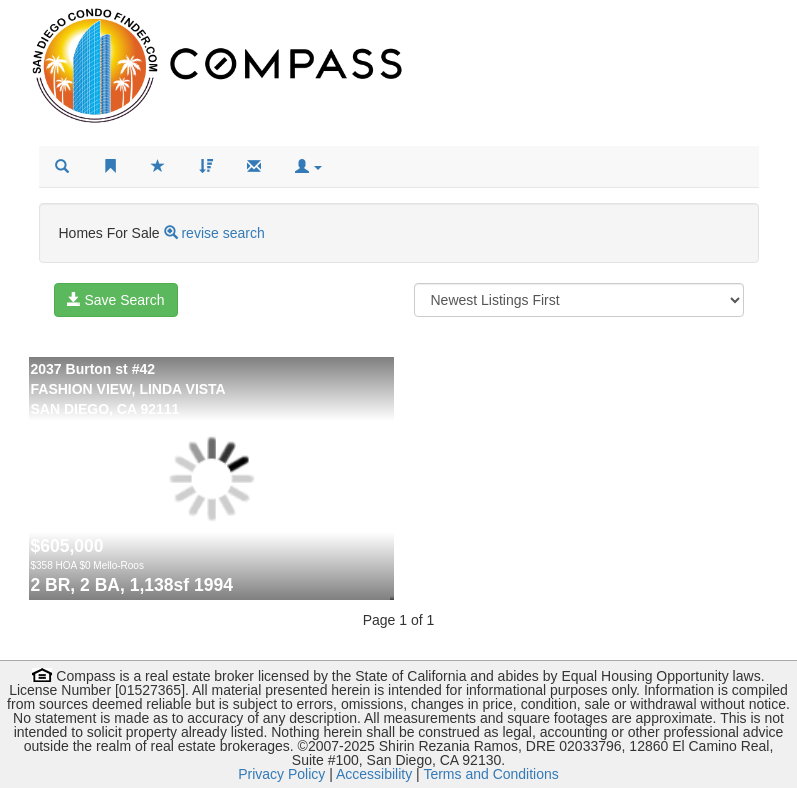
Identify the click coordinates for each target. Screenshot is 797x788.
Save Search (116, 300)
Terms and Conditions (490, 774)
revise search (222, 233)
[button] (309, 167)
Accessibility (374, 774)
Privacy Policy (281, 774)
